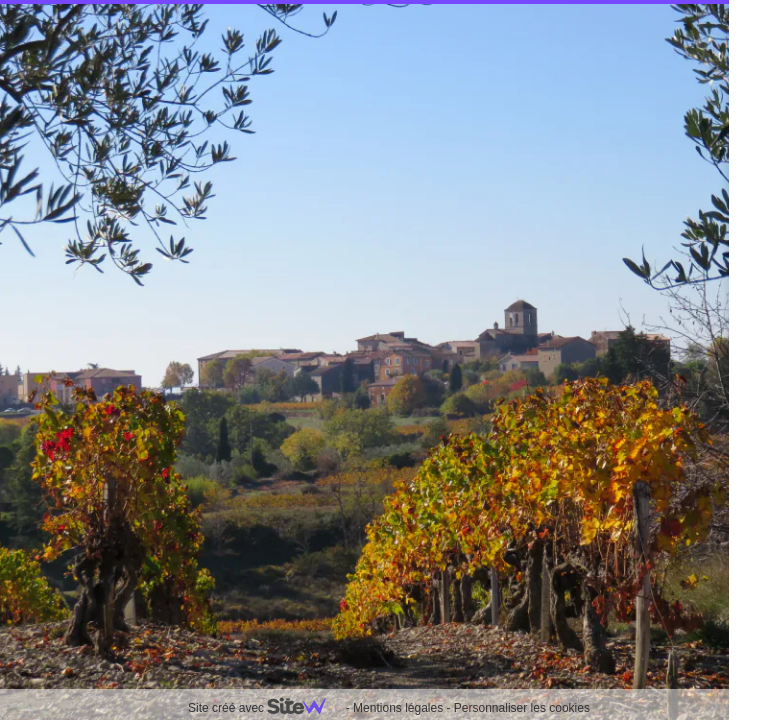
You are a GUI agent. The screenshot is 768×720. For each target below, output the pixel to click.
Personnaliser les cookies (522, 708)
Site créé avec (265, 708)
